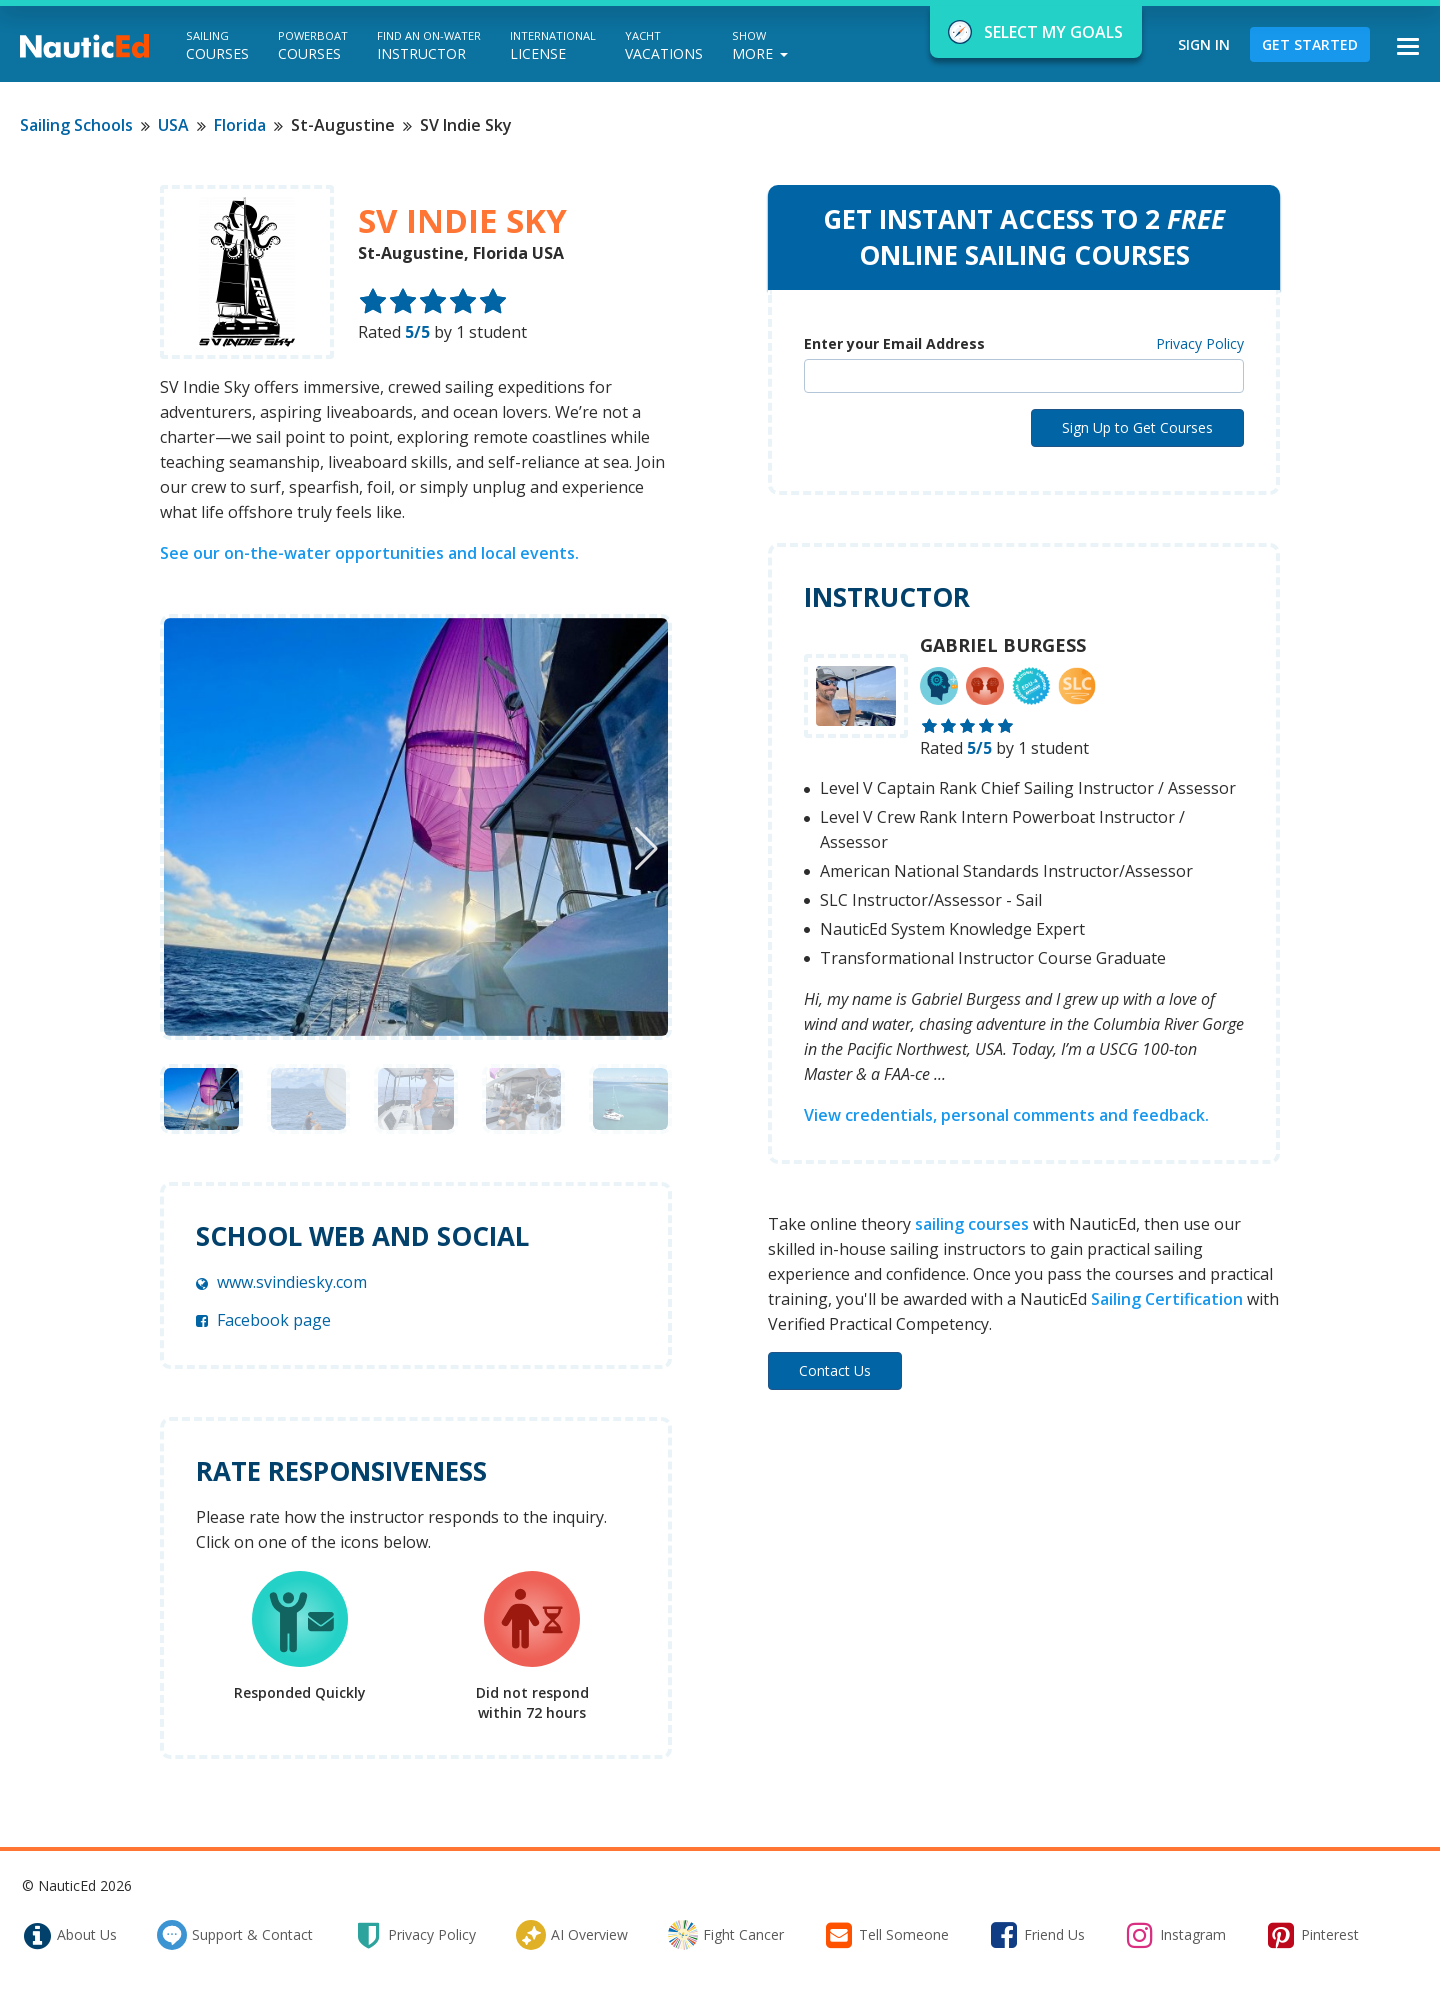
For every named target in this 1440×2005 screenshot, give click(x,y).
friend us (1037, 1935)
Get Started (1310, 44)
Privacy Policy (1200, 343)
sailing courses (972, 1224)
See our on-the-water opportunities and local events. (369, 553)
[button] (646, 849)
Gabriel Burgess (1003, 645)
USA (173, 125)
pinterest (1312, 1935)
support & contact (235, 1935)
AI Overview (572, 1935)
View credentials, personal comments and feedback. (1006, 1115)
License (553, 45)
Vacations (664, 45)
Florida (240, 125)
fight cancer (726, 1935)
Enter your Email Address (894, 343)
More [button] (760, 45)
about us (69, 1935)
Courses (217, 45)
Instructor (429, 45)
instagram (1175, 1935)
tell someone (886, 1935)
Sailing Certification (1167, 1299)
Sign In (1204, 44)
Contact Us (835, 1370)
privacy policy (414, 1935)
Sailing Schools (76, 125)
